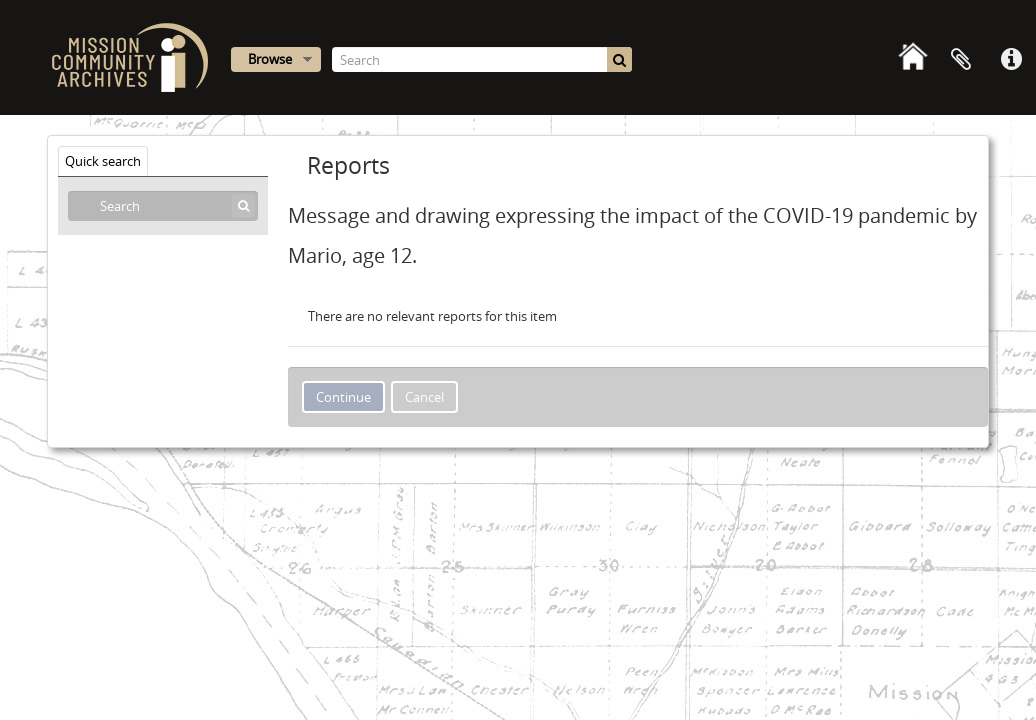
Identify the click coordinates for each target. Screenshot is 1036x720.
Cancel (424, 397)
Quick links (1011, 60)
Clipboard (961, 60)
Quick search (103, 161)
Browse (270, 59)
